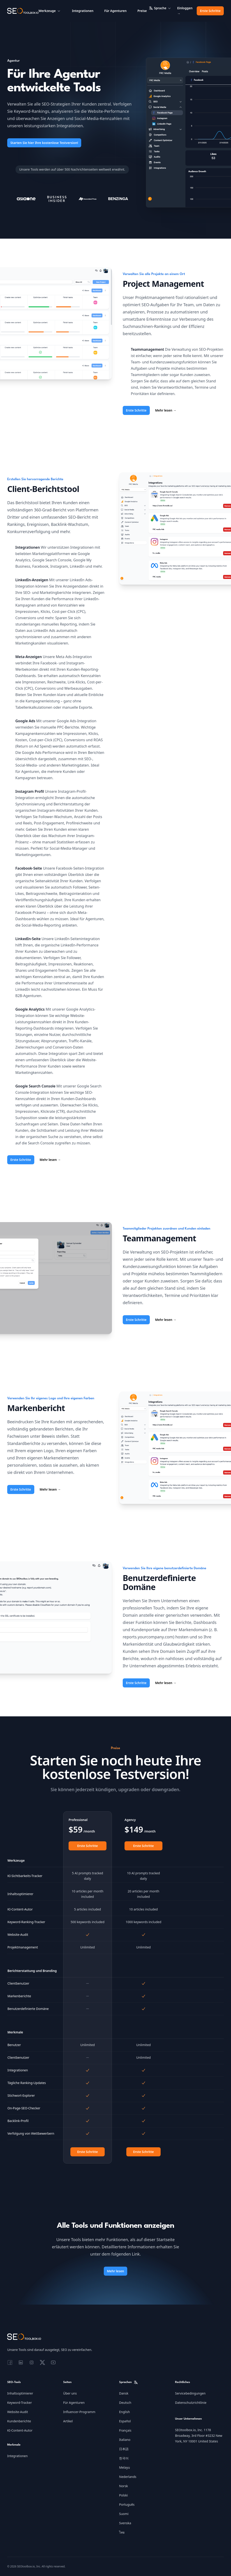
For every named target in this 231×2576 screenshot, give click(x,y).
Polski (123, 2495)
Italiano (124, 2439)
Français (125, 2430)
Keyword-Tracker (19, 2402)
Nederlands (127, 2477)
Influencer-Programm (79, 2412)
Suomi (124, 2514)
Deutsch (125, 2402)
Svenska (125, 2523)
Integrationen (82, 11)
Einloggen (184, 11)
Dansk (123, 2393)
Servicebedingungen (190, 2393)
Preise (142, 11)
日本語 (124, 2449)
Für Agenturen (115, 11)
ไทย (122, 2532)
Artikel (68, 2421)
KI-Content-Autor (19, 2430)
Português (126, 2504)
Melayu (124, 2467)
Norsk (123, 2486)
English (124, 2412)
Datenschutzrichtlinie (190, 2402)
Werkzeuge (50, 11)
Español (125, 2421)
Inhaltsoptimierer (20, 2393)
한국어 (124, 2458)
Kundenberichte (19, 2421)
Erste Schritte (210, 11)
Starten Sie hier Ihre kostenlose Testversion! (44, 143)
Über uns (70, 2393)
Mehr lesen (165, 410)
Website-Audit (17, 2412)
